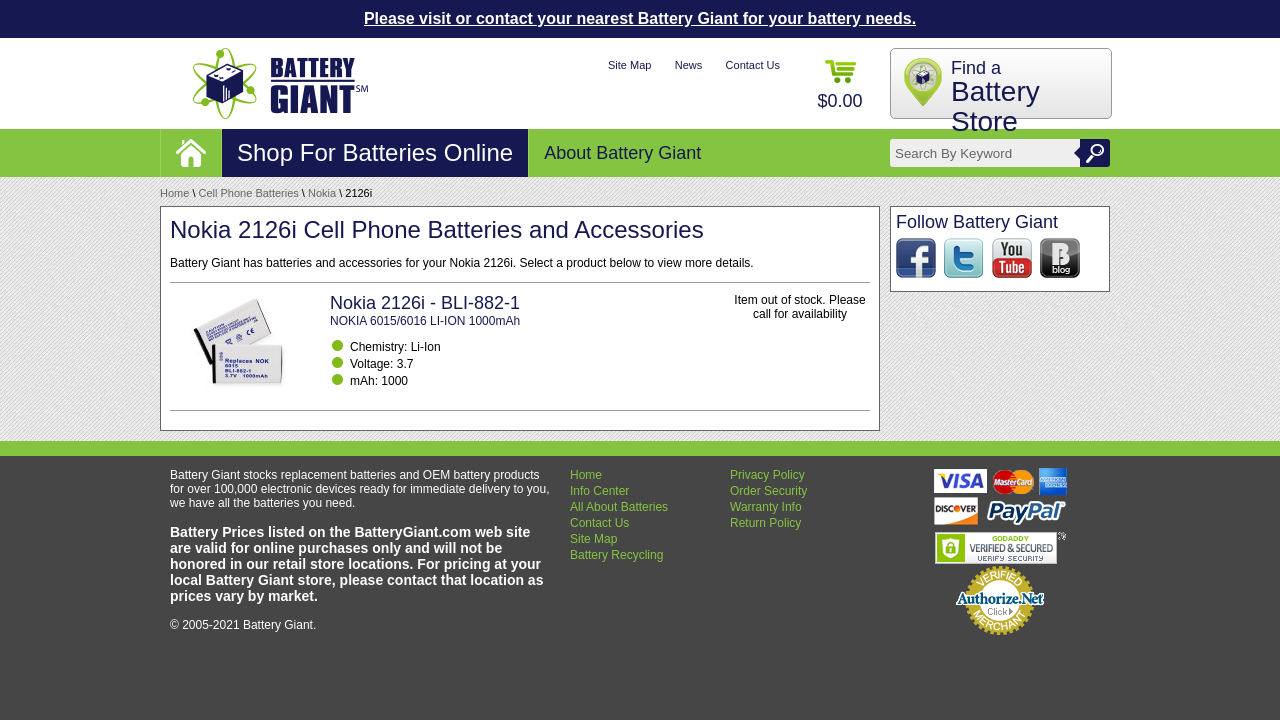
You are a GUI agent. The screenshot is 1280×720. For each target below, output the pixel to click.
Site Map (629, 65)
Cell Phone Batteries (249, 193)
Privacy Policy (767, 475)
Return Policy (765, 523)
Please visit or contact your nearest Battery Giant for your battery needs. (640, 18)
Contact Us (753, 65)
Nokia (322, 193)
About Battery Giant (622, 153)
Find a (995, 97)
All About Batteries (619, 507)
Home (174, 193)
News (689, 65)
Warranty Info (766, 507)
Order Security (768, 491)
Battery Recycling (616, 555)
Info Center (599, 491)
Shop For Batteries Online (375, 152)
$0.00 (839, 85)
